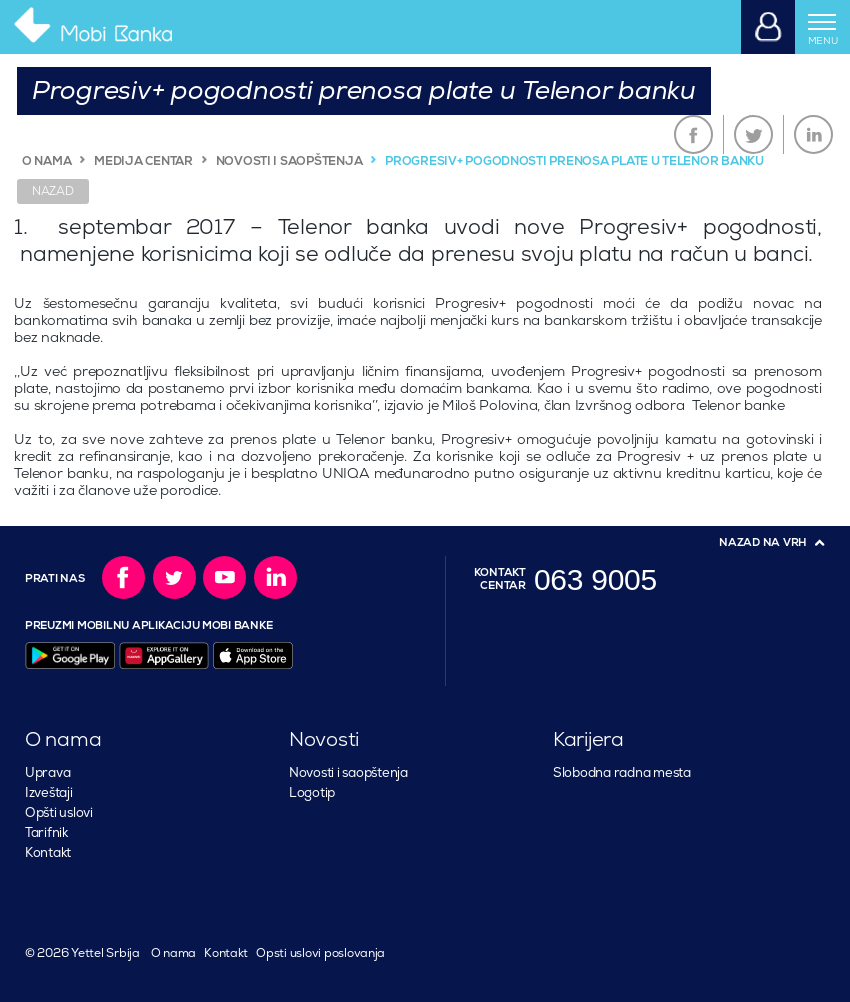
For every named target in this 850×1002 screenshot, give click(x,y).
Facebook (693, 134)
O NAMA (46, 161)
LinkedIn (813, 134)
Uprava (47, 773)
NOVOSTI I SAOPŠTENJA (289, 161)
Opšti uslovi (59, 813)
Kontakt (48, 853)
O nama (173, 953)
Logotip (312, 793)
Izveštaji (49, 793)
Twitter (753, 134)
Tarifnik (46, 833)
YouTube (224, 577)
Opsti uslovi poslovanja (320, 953)
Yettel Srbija (103, 953)
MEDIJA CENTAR (143, 161)
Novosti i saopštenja (348, 773)
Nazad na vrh (763, 542)
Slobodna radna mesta (622, 773)
